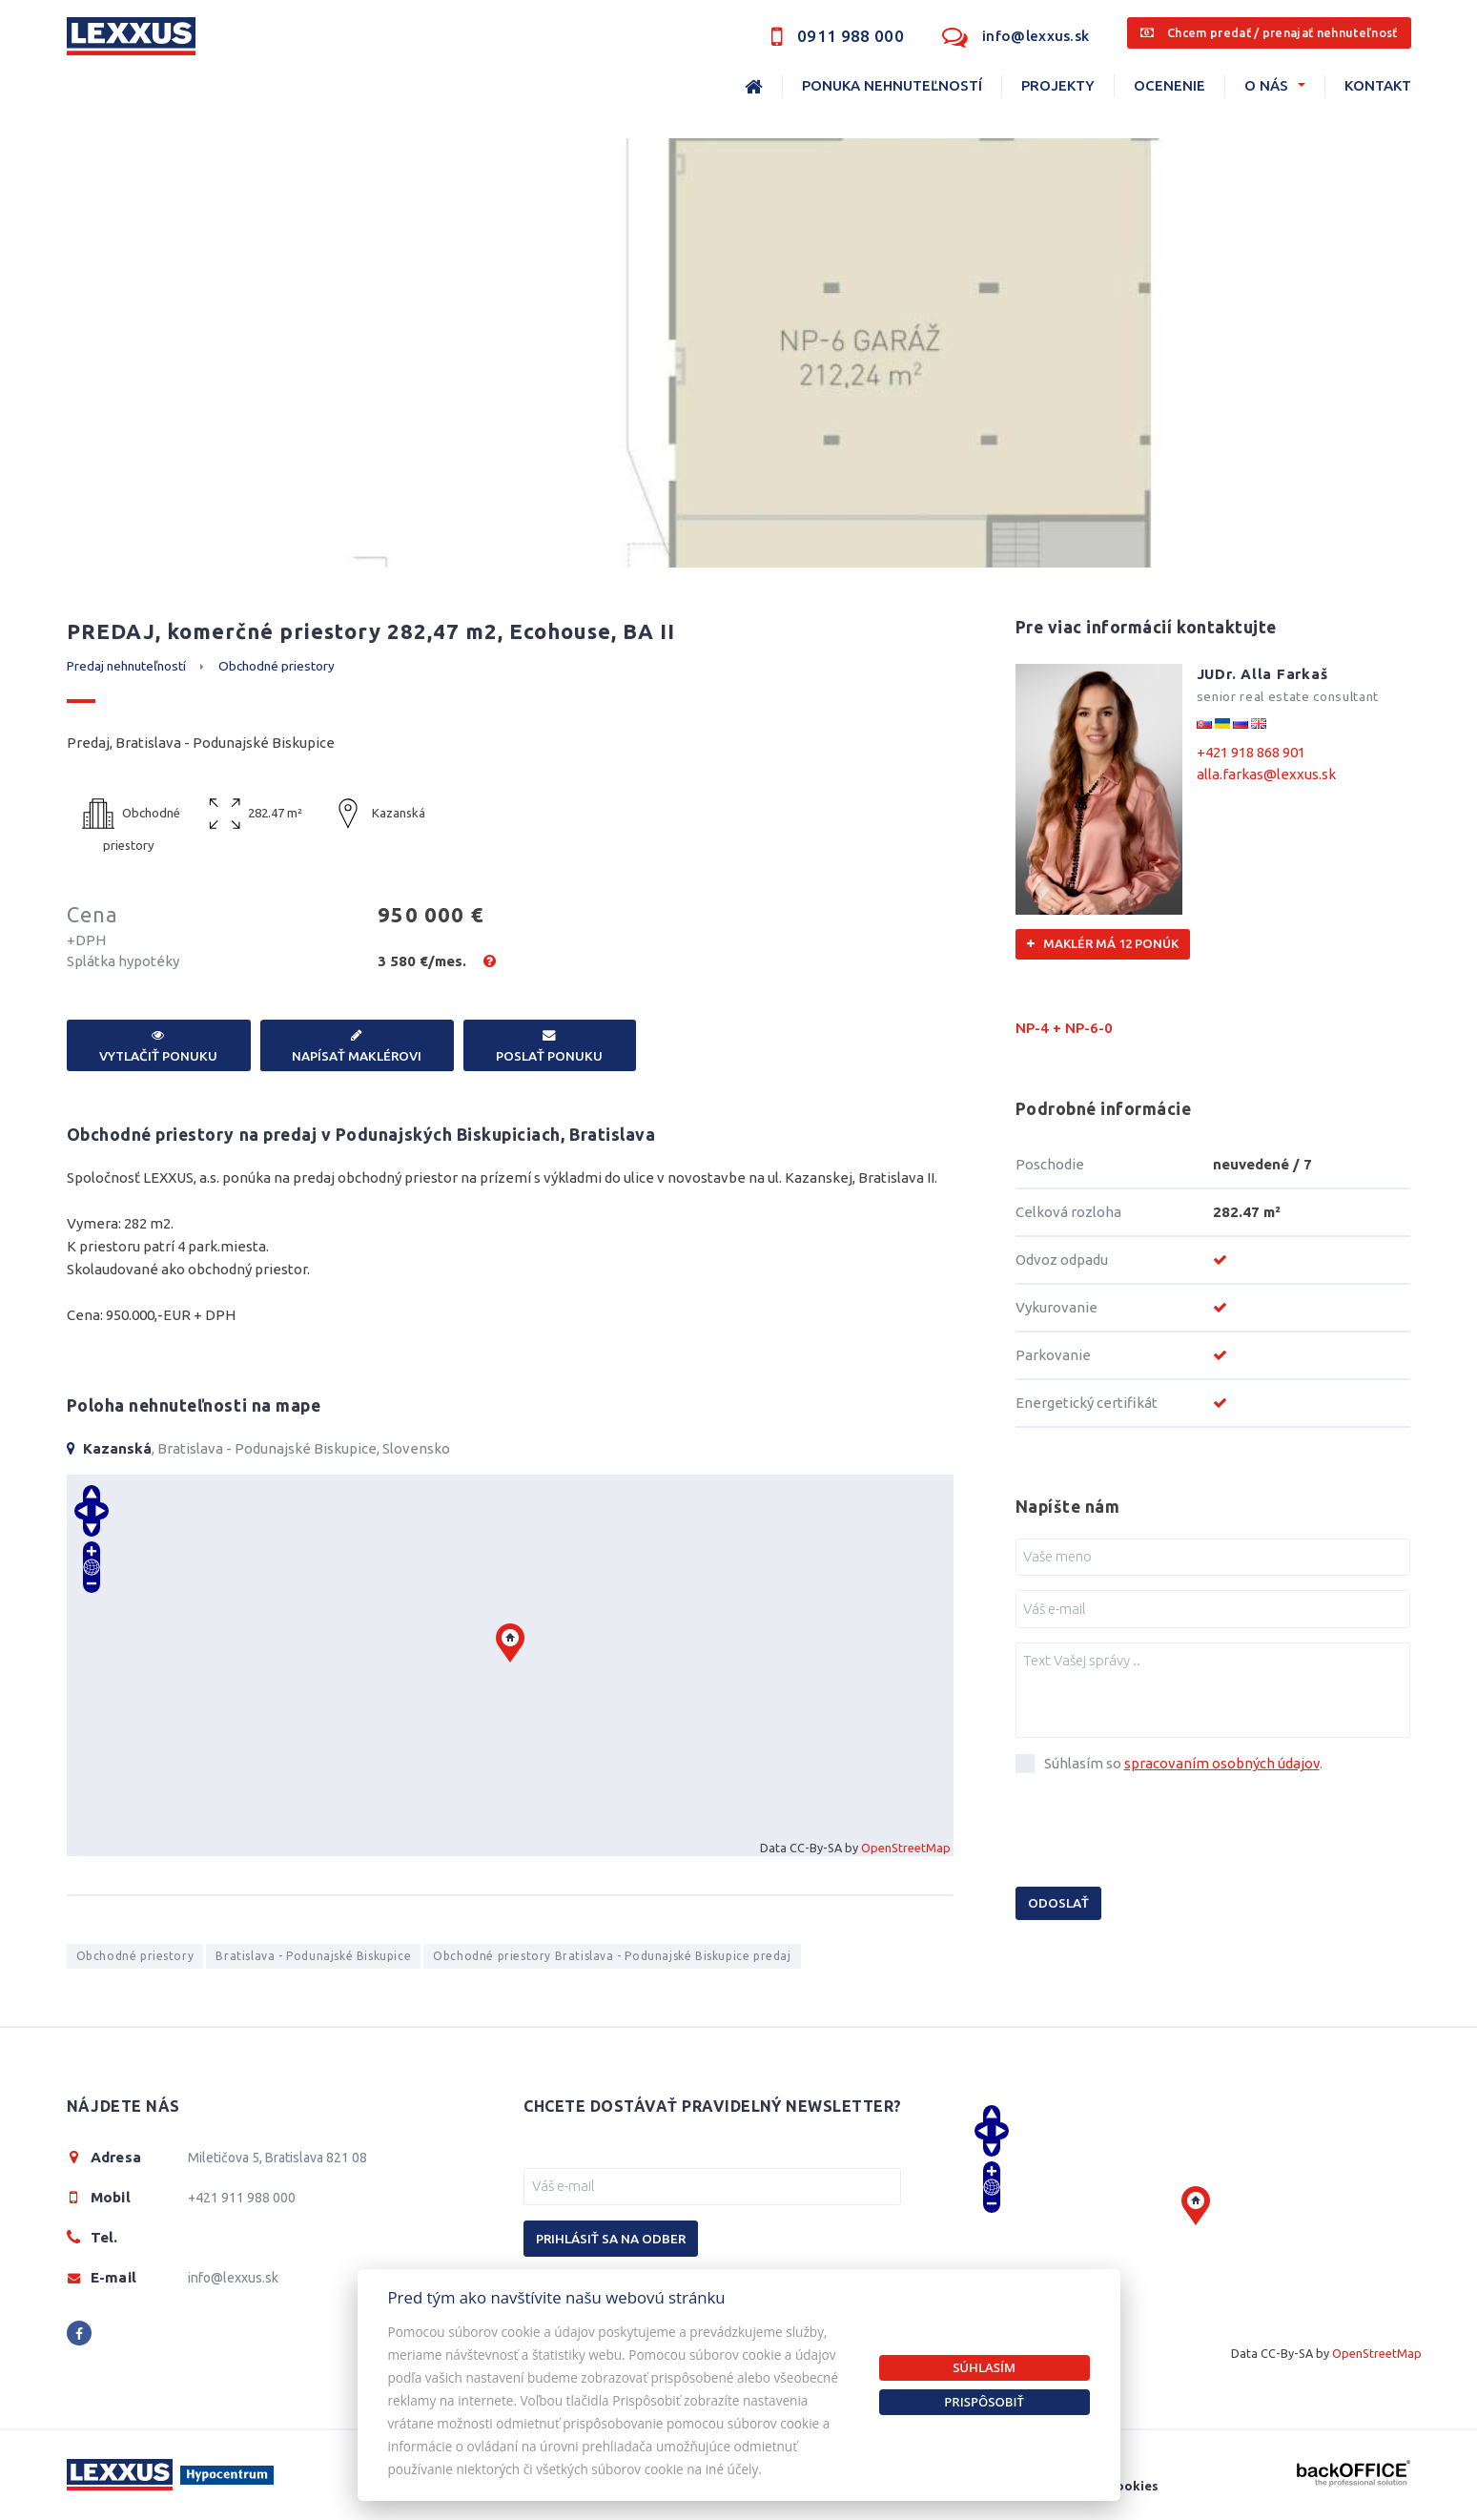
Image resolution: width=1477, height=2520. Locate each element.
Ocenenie (1169, 85)
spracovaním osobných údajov (1222, 1763)
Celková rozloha (1068, 1212)
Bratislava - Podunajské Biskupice (313, 1956)
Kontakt (1377, 85)
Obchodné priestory (276, 665)
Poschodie (1049, 1164)
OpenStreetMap (906, 1847)
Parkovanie (1053, 1355)
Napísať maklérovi (357, 1046)
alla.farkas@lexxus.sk (1266, 774)
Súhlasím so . (1183, 1763)
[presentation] (1160, 1834)
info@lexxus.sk (1035, 36)
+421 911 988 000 (242, 2197)
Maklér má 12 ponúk (1103, 943)
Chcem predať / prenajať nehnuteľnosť (1268, 33)
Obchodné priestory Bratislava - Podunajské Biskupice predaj (611, 1956)
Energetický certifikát (1086, 1402)
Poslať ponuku (549, 1046)
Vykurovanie (1056, 1307)
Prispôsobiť (984, 2401)
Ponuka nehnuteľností (892, 85)
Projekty (1058, 85)
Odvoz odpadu (1061, 1259)
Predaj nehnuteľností (126, 665)
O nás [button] (1266, 85)
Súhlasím (984, 2367)
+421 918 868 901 (1251, 752)
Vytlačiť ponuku (159, 1046)
